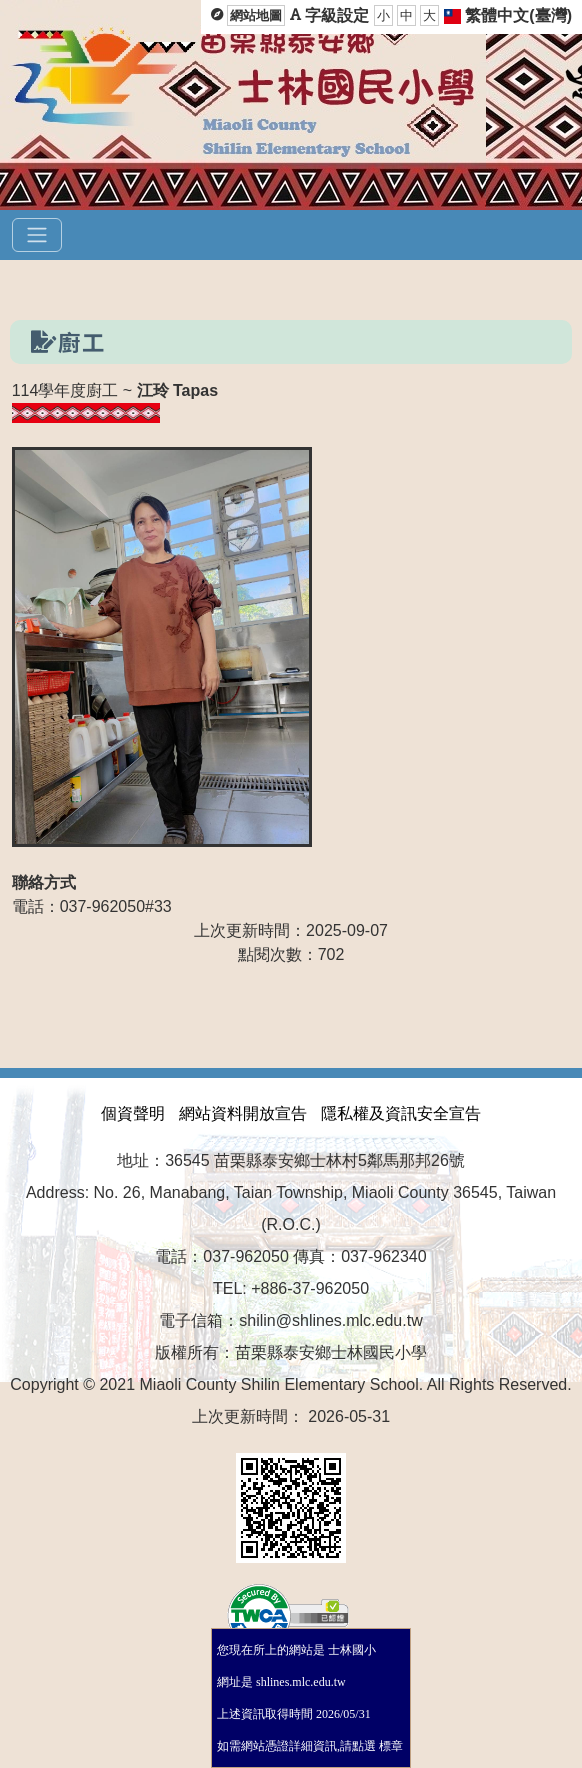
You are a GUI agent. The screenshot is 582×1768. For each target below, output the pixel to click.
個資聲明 (133, 1113)
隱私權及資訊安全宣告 (401, 1113)
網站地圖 (256, 15)
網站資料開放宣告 (243, 1113)
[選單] (37, 235)
